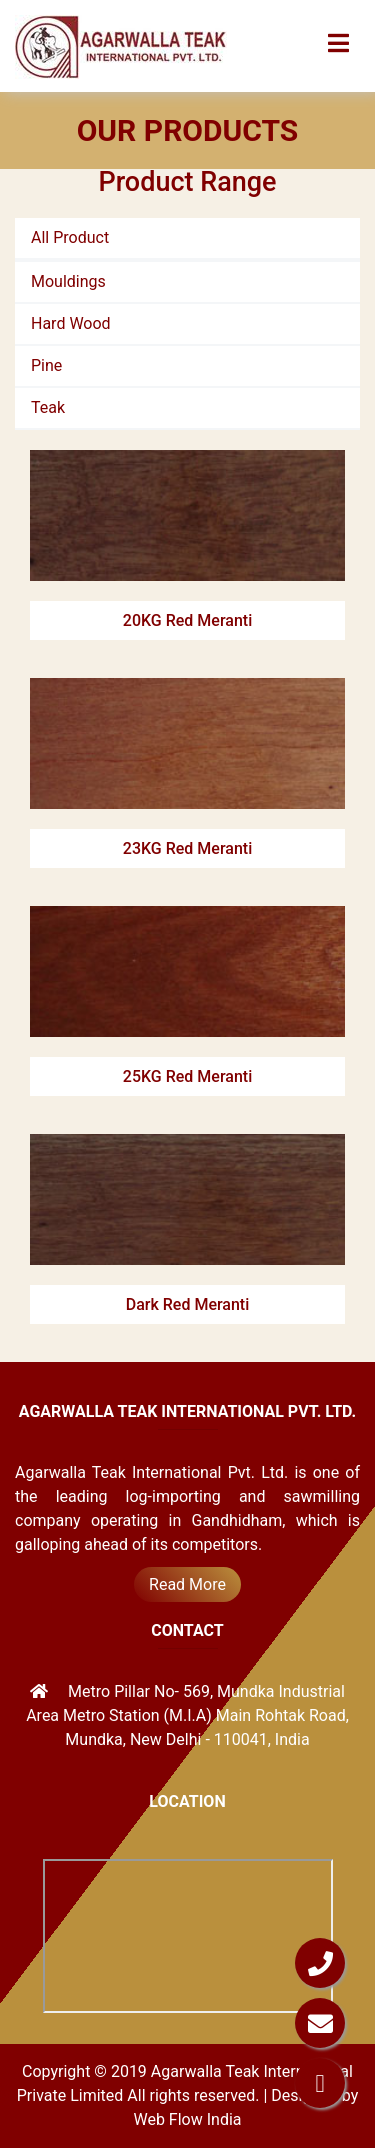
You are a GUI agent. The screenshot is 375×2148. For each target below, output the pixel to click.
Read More (187, 1584)
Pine (46, 365)
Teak (48, 407)
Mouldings (68, 281)
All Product (70, 237)
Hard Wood (71, 323)
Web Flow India (187, 2119)
